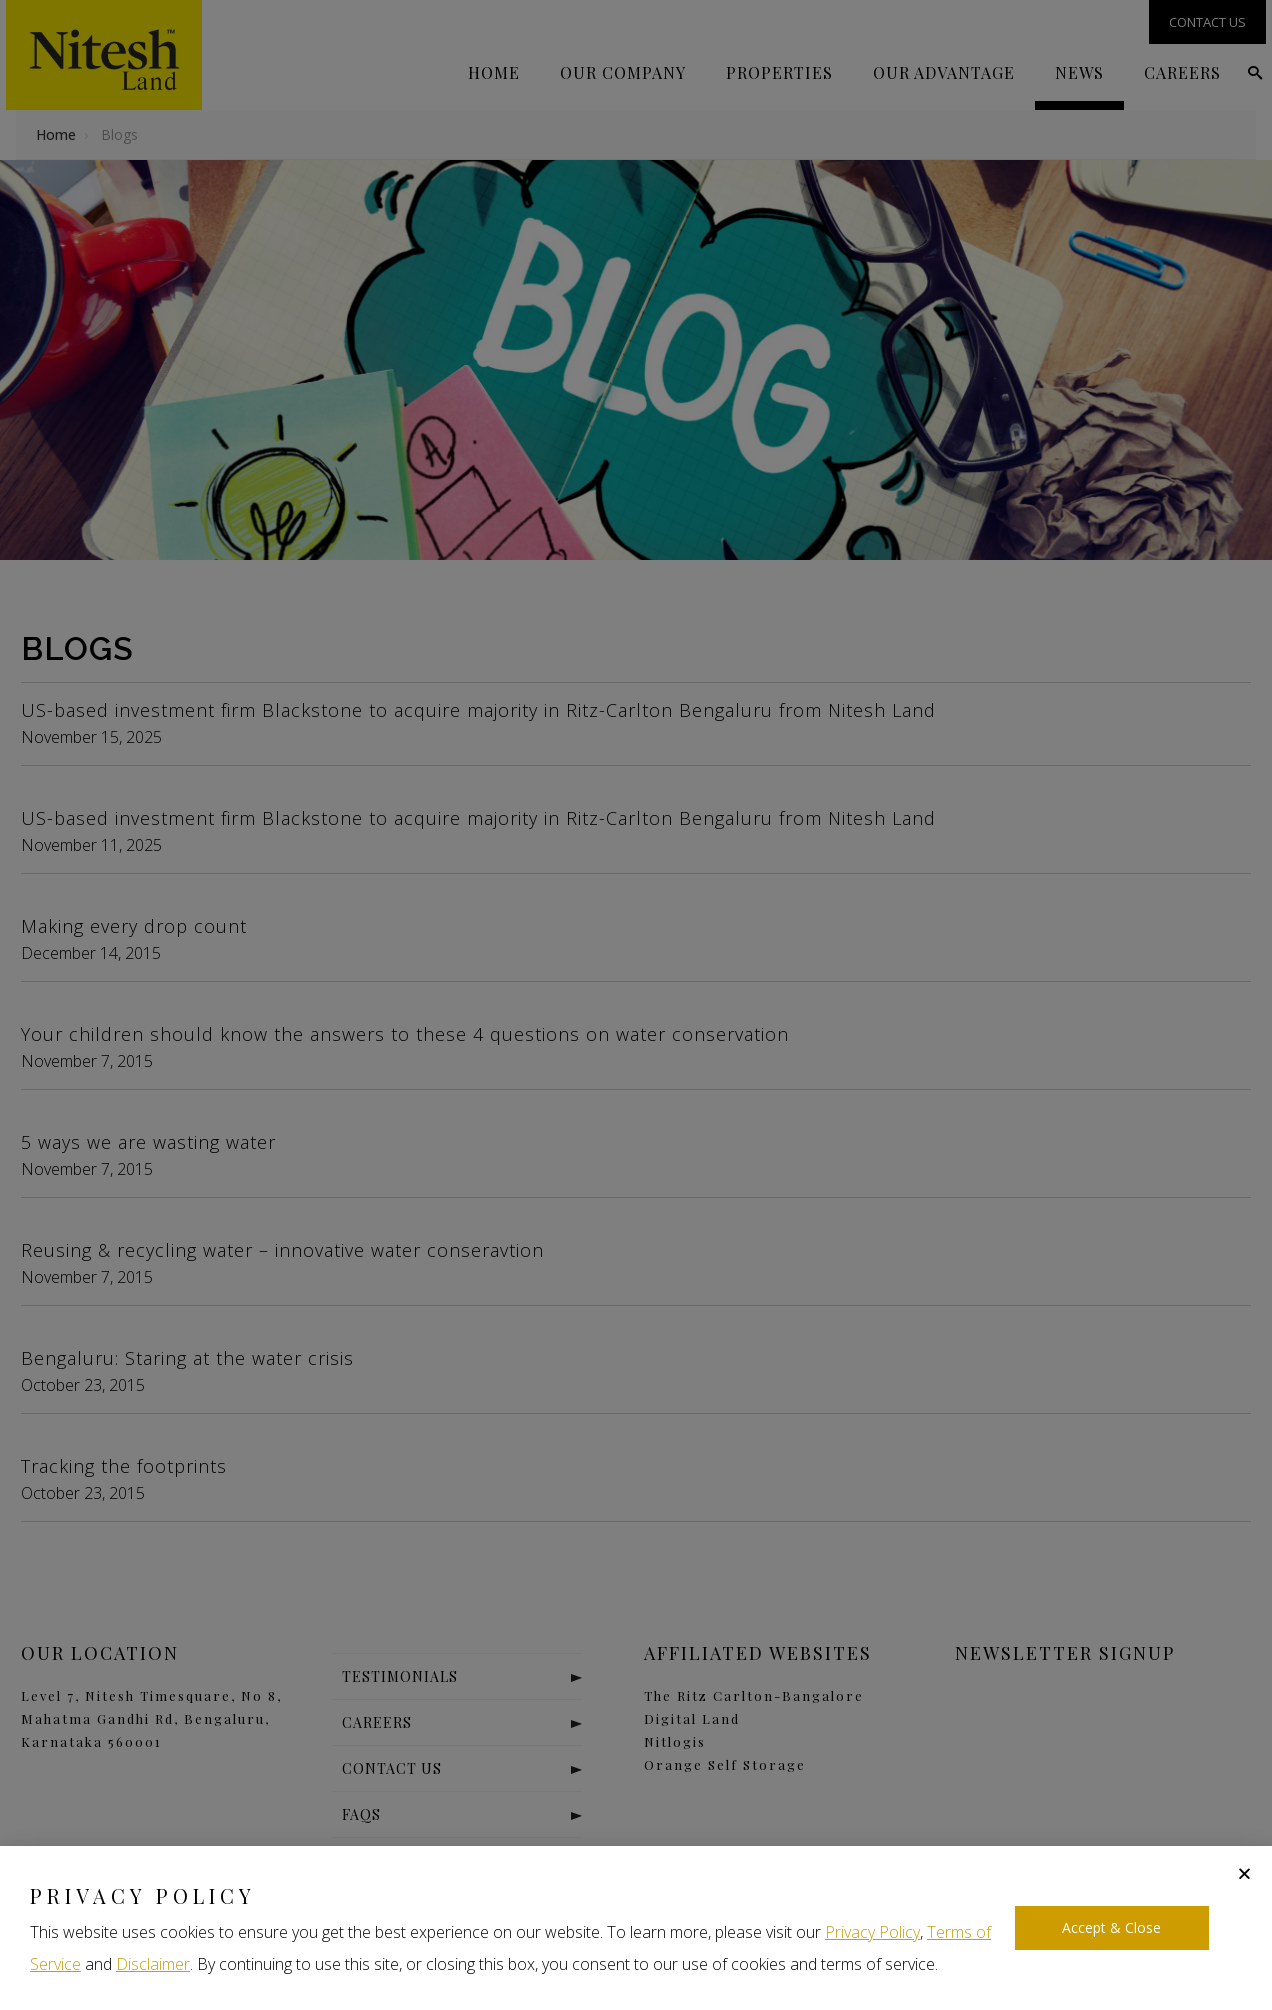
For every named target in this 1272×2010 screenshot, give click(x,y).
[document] (636, 1005)
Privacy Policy (872, 1932)
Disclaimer (153, 1964)
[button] (1244, 1873)
